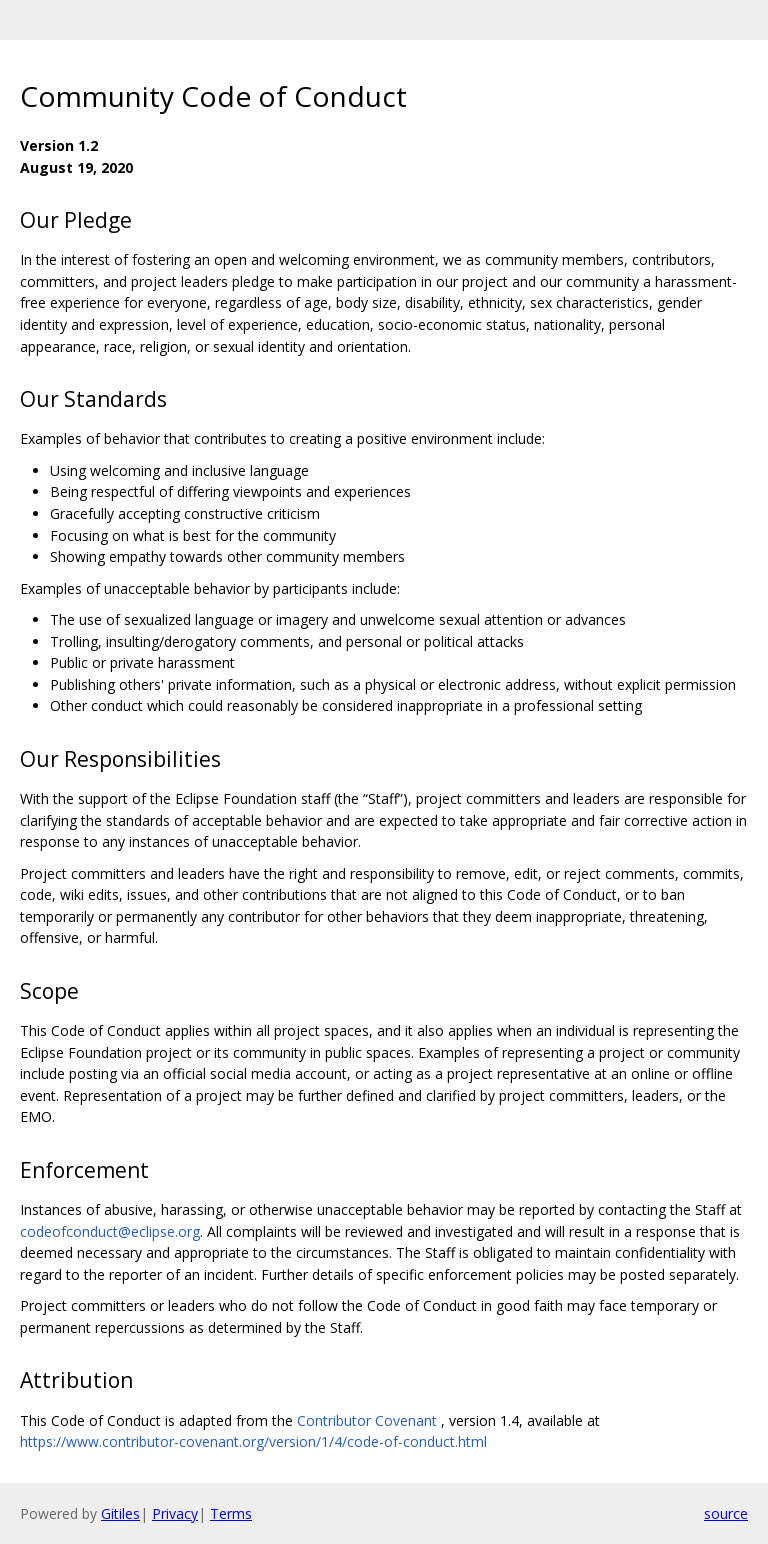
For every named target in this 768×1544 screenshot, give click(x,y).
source (726, 1513)
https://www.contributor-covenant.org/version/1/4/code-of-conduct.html (253, 1441)
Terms (231, 1513)
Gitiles (120, 1513)
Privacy (175, 1513)
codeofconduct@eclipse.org (110, 1231)
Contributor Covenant (367, 1420)
